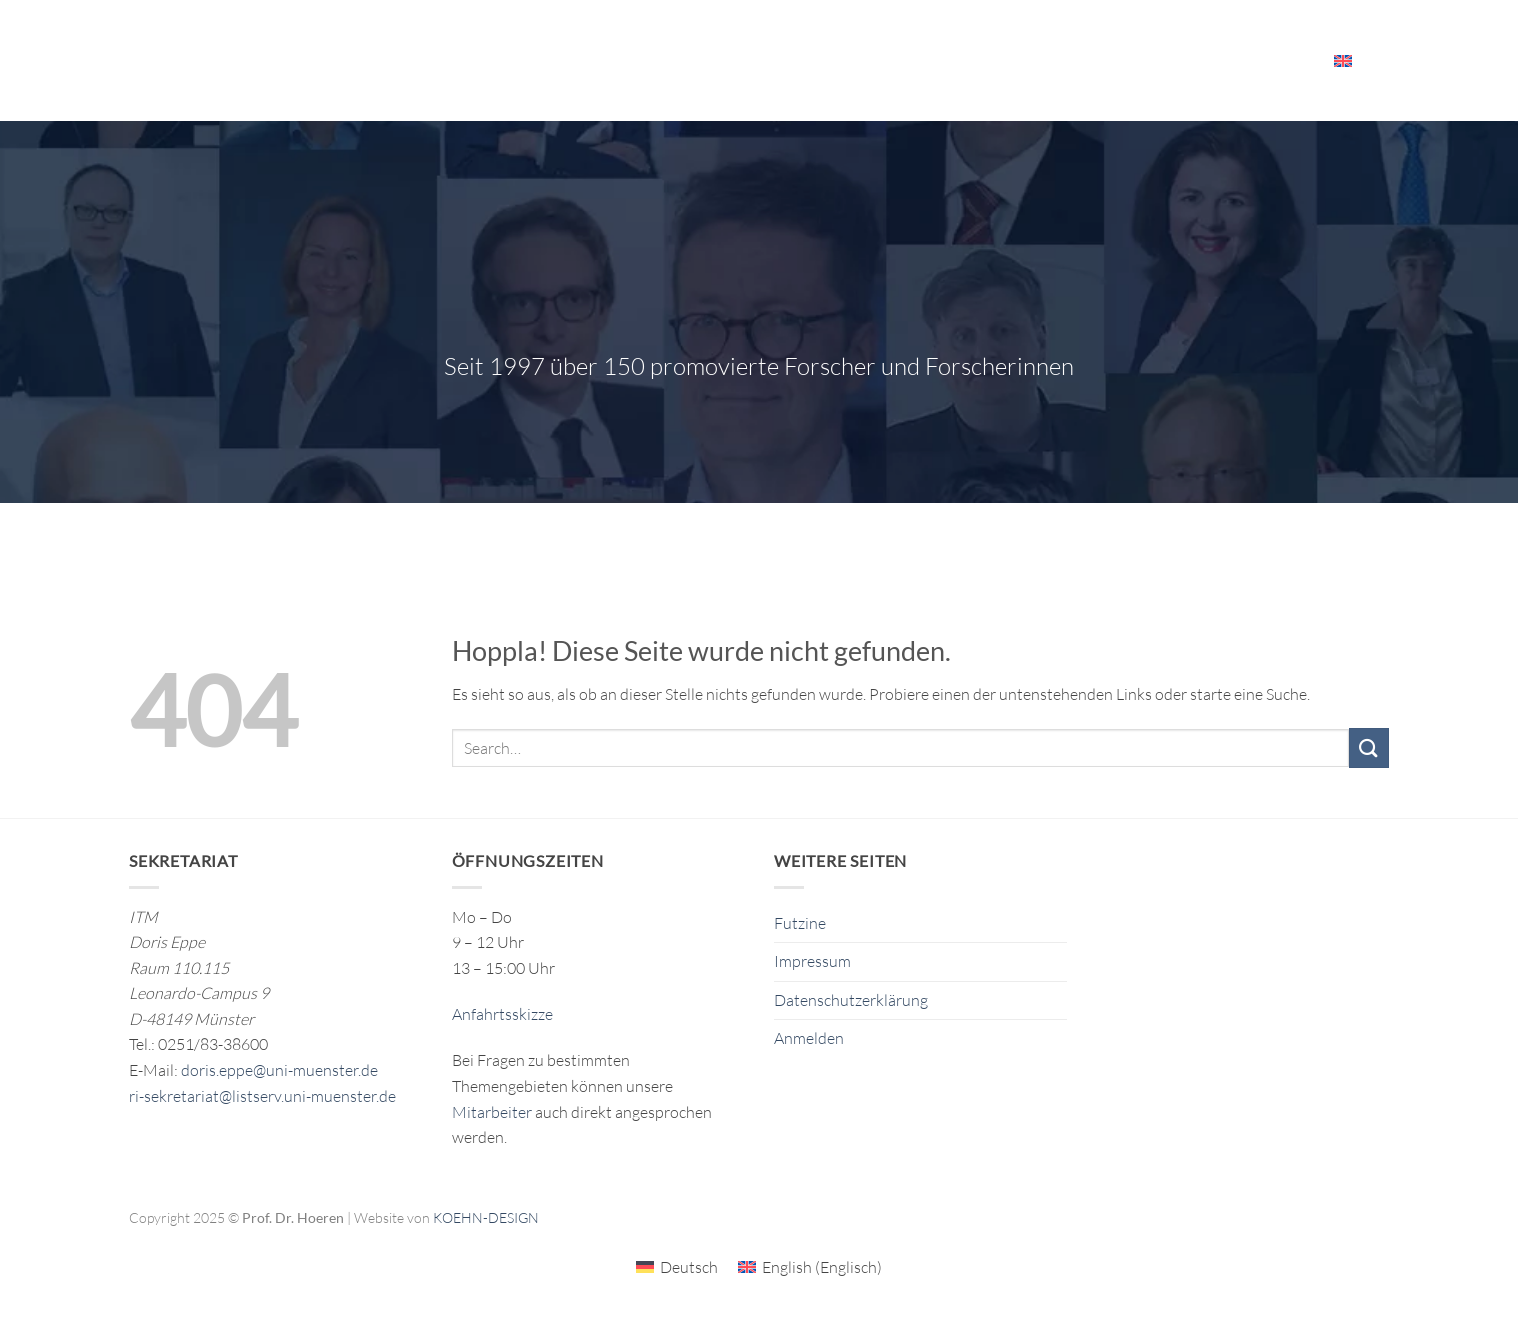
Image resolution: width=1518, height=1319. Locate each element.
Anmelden (809, 1038)
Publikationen (779, 60)
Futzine (800, 923)
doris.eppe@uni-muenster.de (279, 1070)
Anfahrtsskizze (502, 1014)
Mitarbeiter (1261, 60)
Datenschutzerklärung (851, 1000)
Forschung (655, 60)
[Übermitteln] (1369, 747)
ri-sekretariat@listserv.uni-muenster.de (262, 1096)
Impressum (812, 961)
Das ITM (887, 60)
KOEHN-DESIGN (486, 1217)
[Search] (1381, 60)
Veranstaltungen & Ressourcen (1067, 60)
